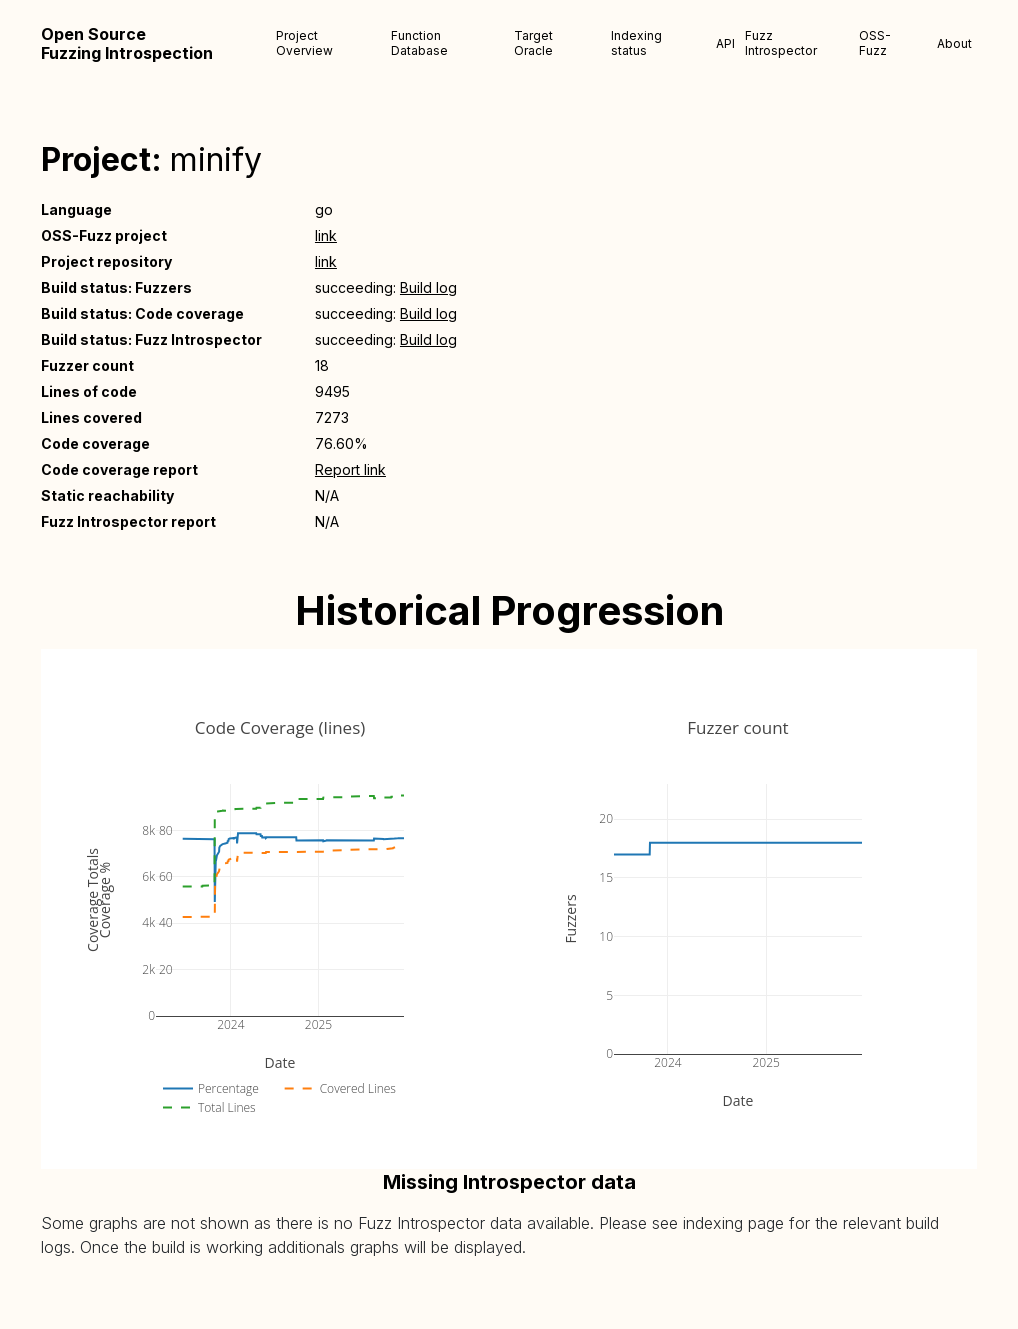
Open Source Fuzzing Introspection (127, 44)
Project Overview (304, 43)
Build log (428, 287)
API (725, 43)
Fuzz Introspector (781, 43)
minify (216, 159)
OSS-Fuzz (875, 43)
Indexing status (636, 43)
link (326, 235)
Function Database (419, 43)
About (954, 43)
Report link (350, 469)
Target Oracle (533, 43)
